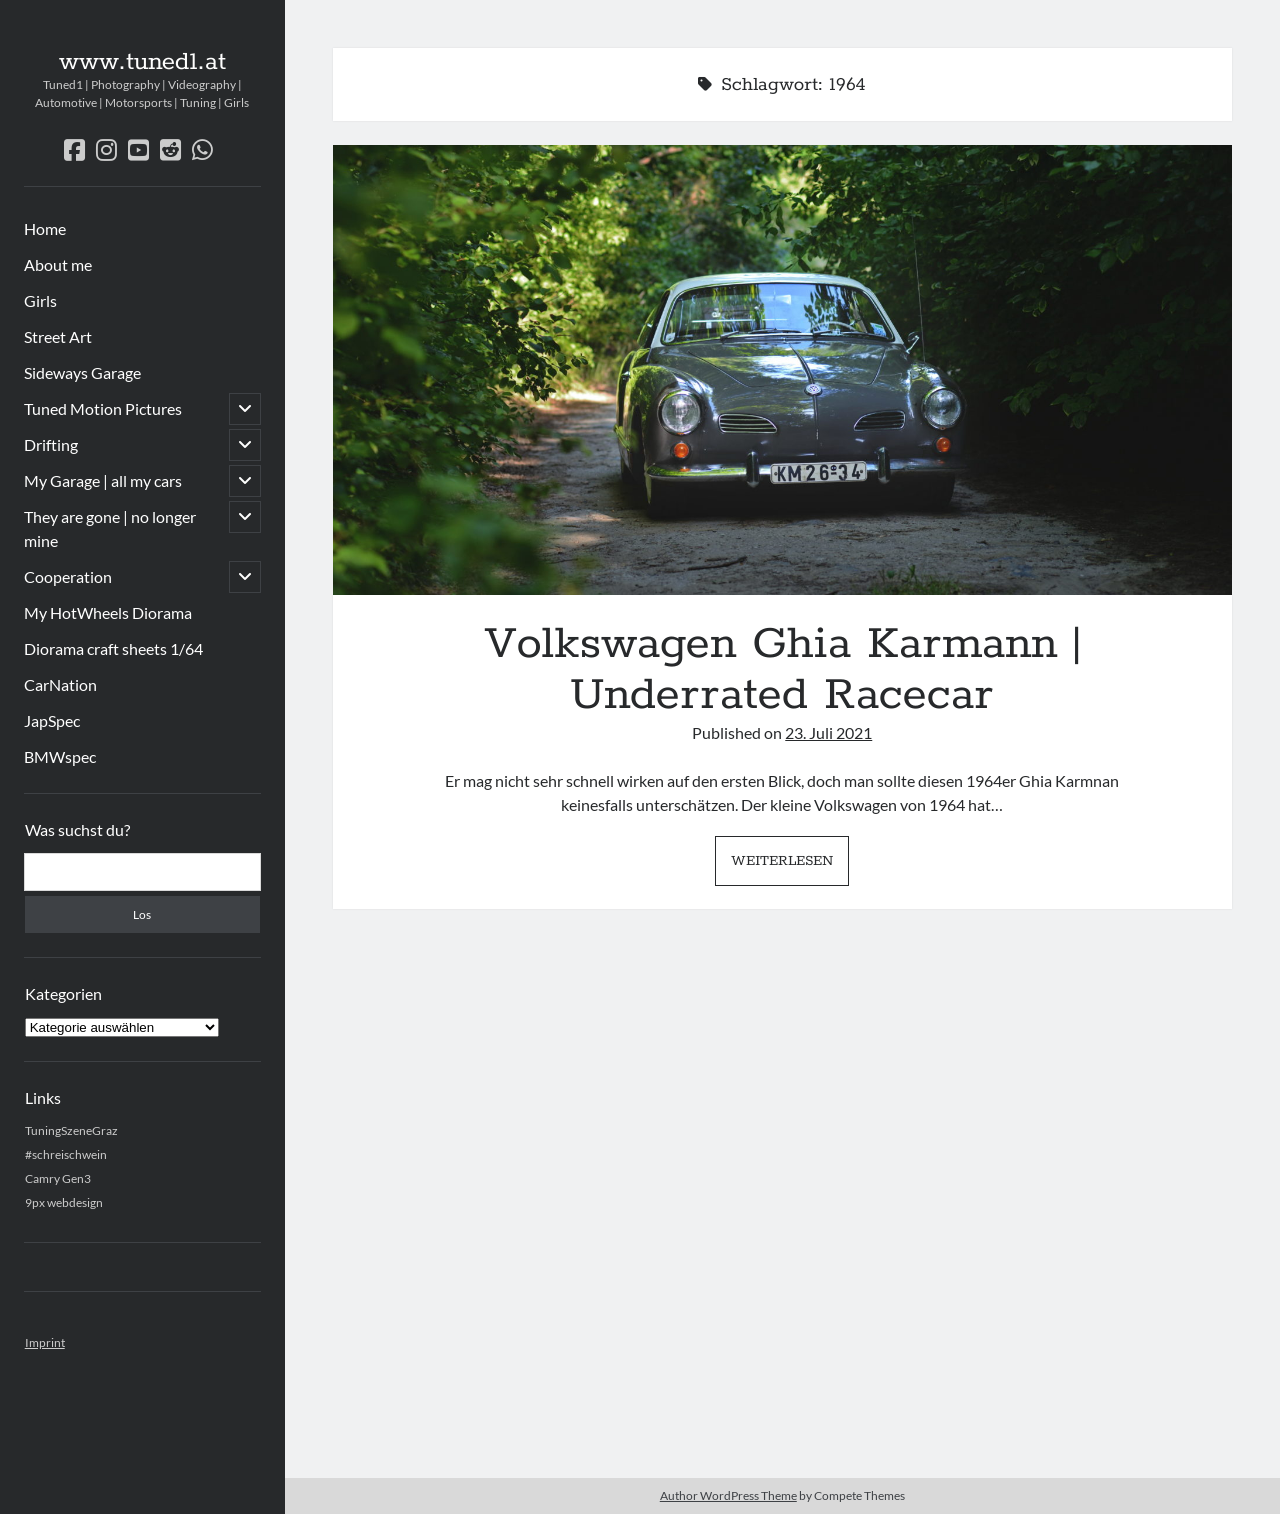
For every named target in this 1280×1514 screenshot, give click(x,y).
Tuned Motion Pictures (103, 408)
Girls (40, 300)
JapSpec (52, 720)
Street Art (58, 336)
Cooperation (68, 576)
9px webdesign (64, 1202)
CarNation (60, 684)
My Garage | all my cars (103, 480)
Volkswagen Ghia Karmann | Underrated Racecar (782, 370)
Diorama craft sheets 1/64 (113, 648)
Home (45, 228)
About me (58, 264)
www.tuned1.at (142, 62)
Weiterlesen (790, 866)
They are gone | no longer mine (110, 528)
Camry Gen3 (58, 1178)
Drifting (51, 444)
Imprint (45, 1342)
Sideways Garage (82, 372)
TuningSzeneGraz (71, 1130)
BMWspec (60, 756)
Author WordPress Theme (728, 1495)
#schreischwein (66, 1154)
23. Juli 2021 (828, 732)
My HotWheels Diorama (108, 612)
